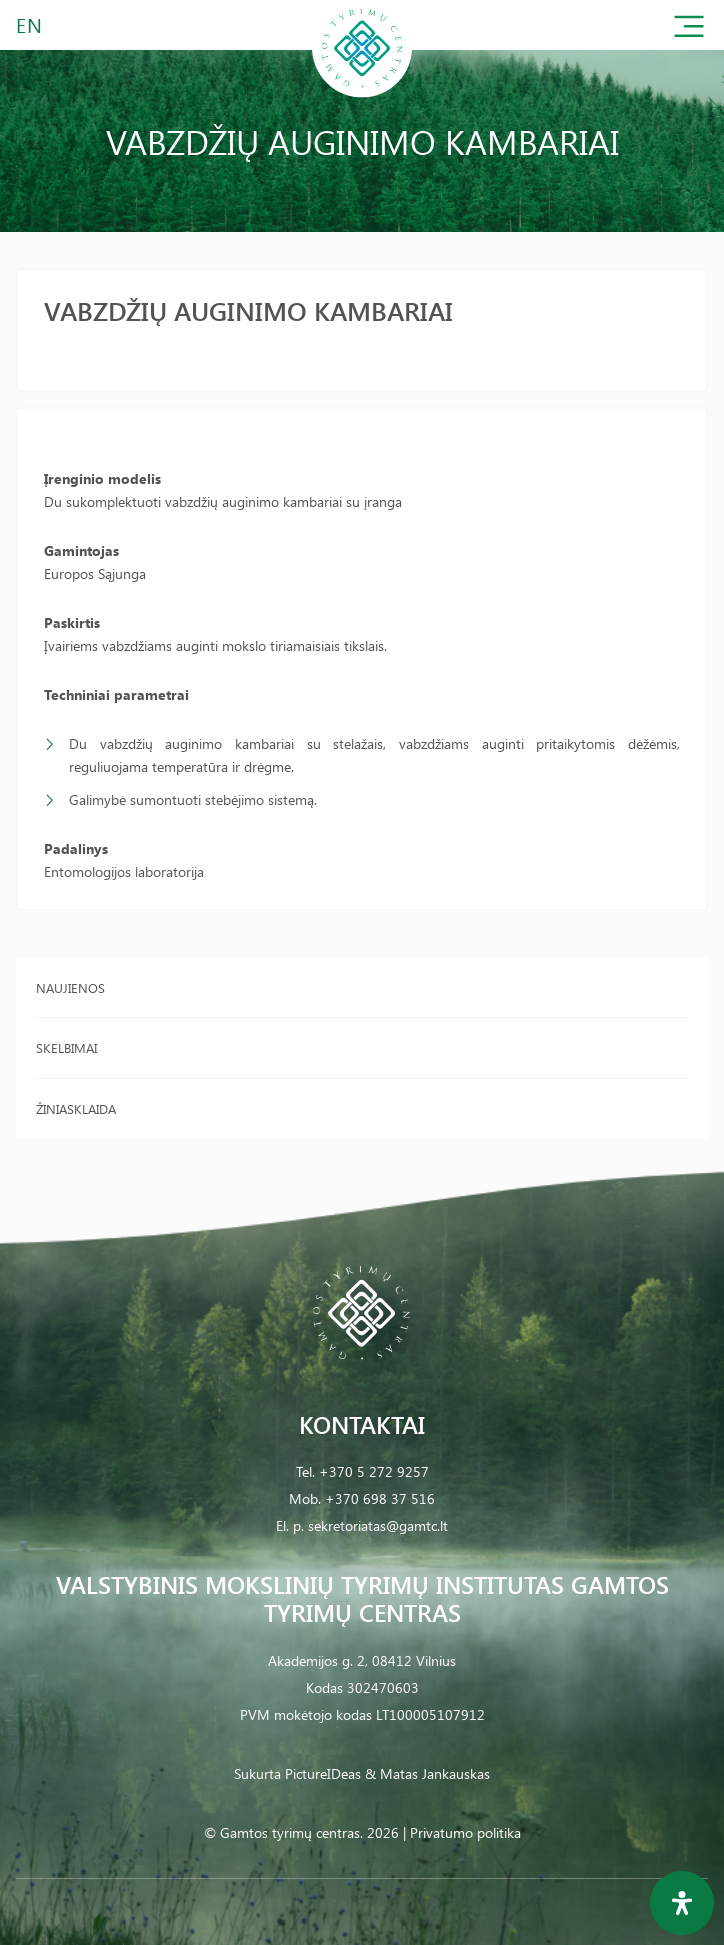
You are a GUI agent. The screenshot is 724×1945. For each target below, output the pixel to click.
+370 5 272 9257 (374, 1471)
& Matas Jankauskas (427, 1773)
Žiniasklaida (76, 1108)
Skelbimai (66, 1047)
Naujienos (70, 987)
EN (30, 24)
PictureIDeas (323, 1773)
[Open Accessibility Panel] (682, 1903)
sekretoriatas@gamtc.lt (378, 1525)
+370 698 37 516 (380, 1498)
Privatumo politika (465, 1832)
